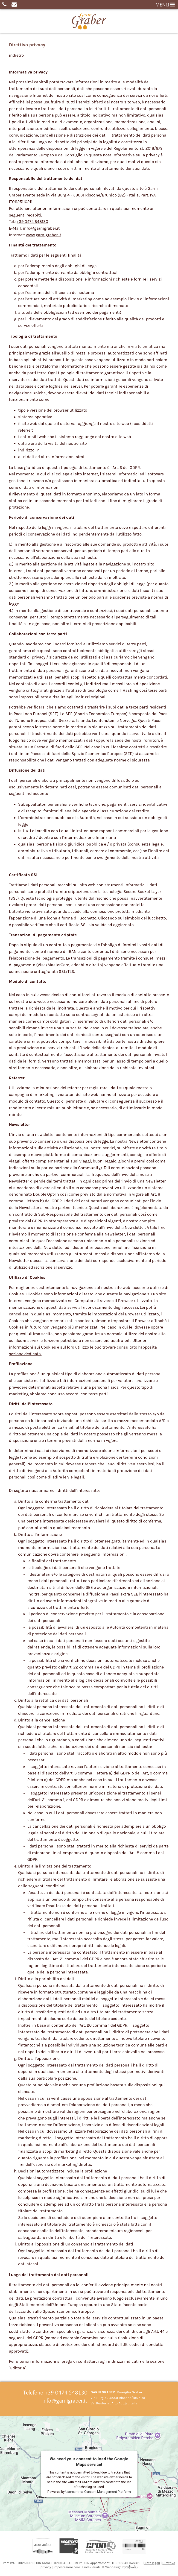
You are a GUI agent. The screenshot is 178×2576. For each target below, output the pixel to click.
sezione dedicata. (25, 1353)
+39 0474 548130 (32, 221)
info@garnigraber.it (41, 228)
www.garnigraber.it (43, 234)
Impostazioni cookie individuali (76, 2567)
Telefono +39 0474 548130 (55, 2392)
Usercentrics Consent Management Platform (98, 2492)
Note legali (152, 2563)
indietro (16, 55)
